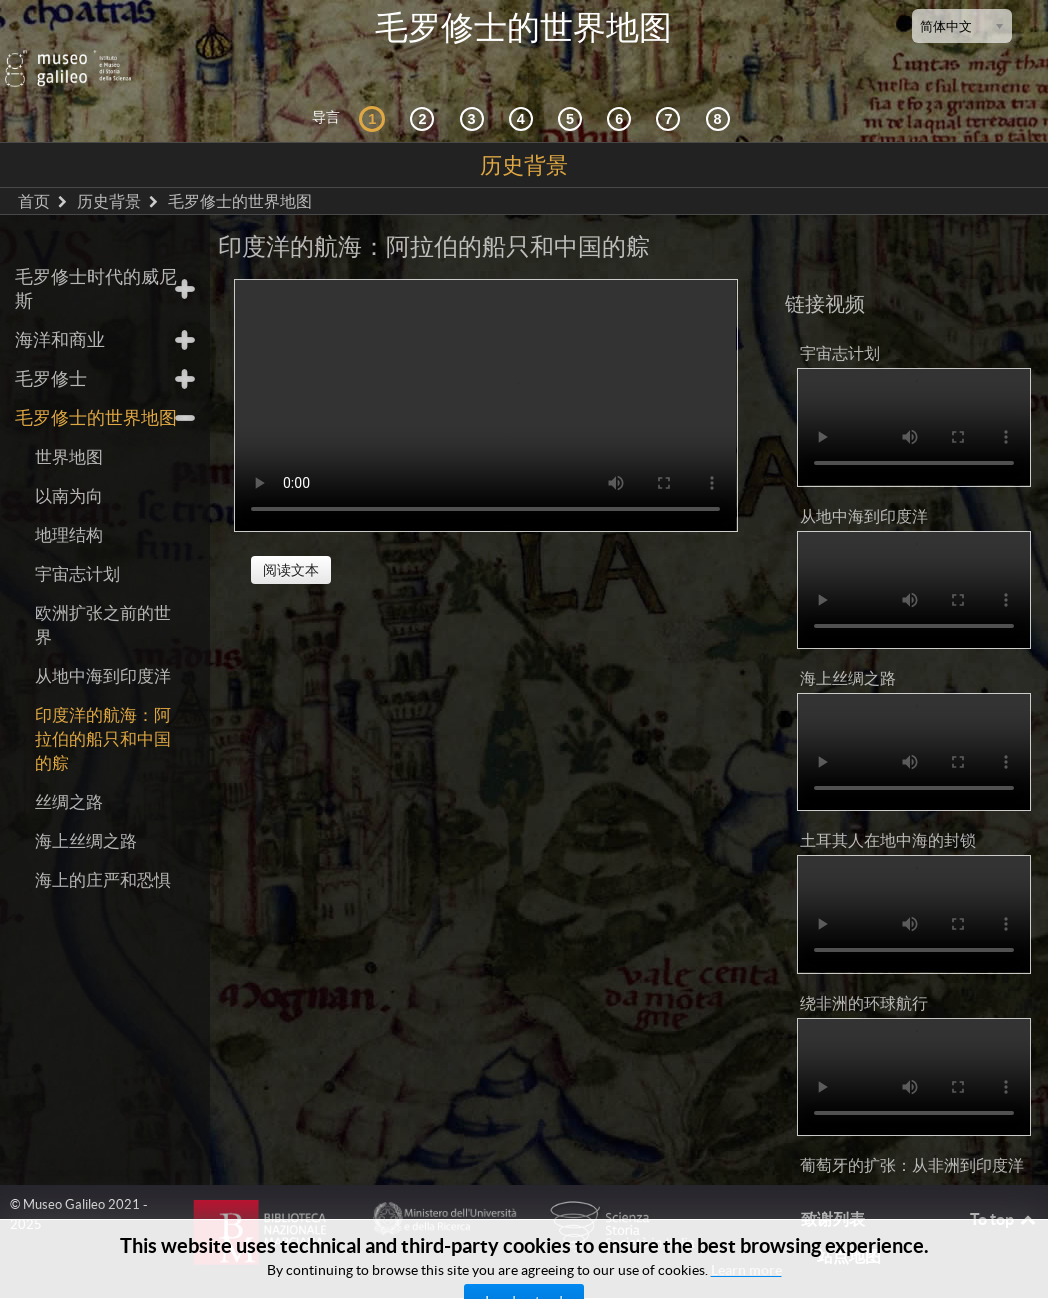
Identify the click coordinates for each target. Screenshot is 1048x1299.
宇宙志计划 (77, 545)
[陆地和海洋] (671, 89)
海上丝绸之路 (86, 812)
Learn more (746, 1270)
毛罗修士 (51, 350)
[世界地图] (573, 89)
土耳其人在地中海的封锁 (888, 812)
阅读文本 (291, 541)
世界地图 (69, 428)
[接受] (524, 89)
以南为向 (69, 467)
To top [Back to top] (1004, 1191)
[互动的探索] (425, 89)
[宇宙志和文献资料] (475, 89)
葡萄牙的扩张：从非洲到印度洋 (912, 1136)
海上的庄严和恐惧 (103, 851)
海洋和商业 (60, 311)
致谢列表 (833, 1191)
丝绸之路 (69, 773)
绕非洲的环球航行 (864, 974)
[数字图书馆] (721, 89)
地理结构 (69, 506)
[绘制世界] (622, 89)
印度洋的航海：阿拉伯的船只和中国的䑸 (103, 710)
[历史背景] (375, 89)
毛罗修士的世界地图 (96, 389)
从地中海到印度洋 (103, 647)
